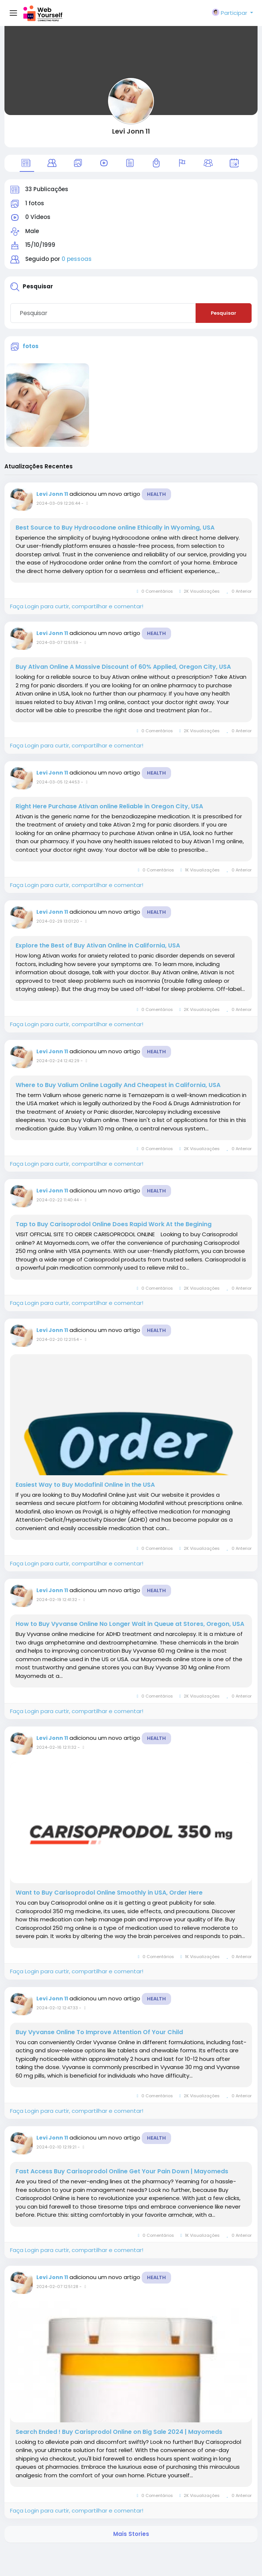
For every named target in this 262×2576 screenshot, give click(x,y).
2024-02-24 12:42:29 (57, 1061)
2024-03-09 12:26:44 (58, 503)
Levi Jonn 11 (131, 131)
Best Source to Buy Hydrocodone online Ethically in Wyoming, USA (115, 528)
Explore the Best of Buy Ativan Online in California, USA (98, 946)
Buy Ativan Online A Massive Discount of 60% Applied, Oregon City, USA (123, 667)
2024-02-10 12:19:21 (56, 2147)
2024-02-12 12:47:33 (57, 2008)
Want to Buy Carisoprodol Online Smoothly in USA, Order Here (109, 1893)
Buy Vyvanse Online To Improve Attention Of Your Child (99, 2032)
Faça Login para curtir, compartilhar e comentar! (76, 606)
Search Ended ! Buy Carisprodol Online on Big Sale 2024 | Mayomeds (119, 2432)
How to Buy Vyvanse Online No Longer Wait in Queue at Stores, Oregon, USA (130, 1624)
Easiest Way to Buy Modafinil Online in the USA (85, 1485)
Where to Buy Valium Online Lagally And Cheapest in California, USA (118, 1085)
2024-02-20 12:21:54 (57, 1339)
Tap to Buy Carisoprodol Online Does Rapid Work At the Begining (114, 1224)
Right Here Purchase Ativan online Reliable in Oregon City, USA (109, 806)
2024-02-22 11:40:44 (57, 1200)
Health (156, 494)
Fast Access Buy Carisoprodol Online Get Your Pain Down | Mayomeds (122, 2171)
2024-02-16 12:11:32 (56, 1747)
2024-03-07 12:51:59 (57, 642)
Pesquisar (223, 313)
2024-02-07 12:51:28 (57, 2286)
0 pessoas (77, 259)
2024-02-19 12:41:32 (56, 1600)
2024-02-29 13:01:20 (57, 921)
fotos (31, 346)
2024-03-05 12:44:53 (58, 782)
